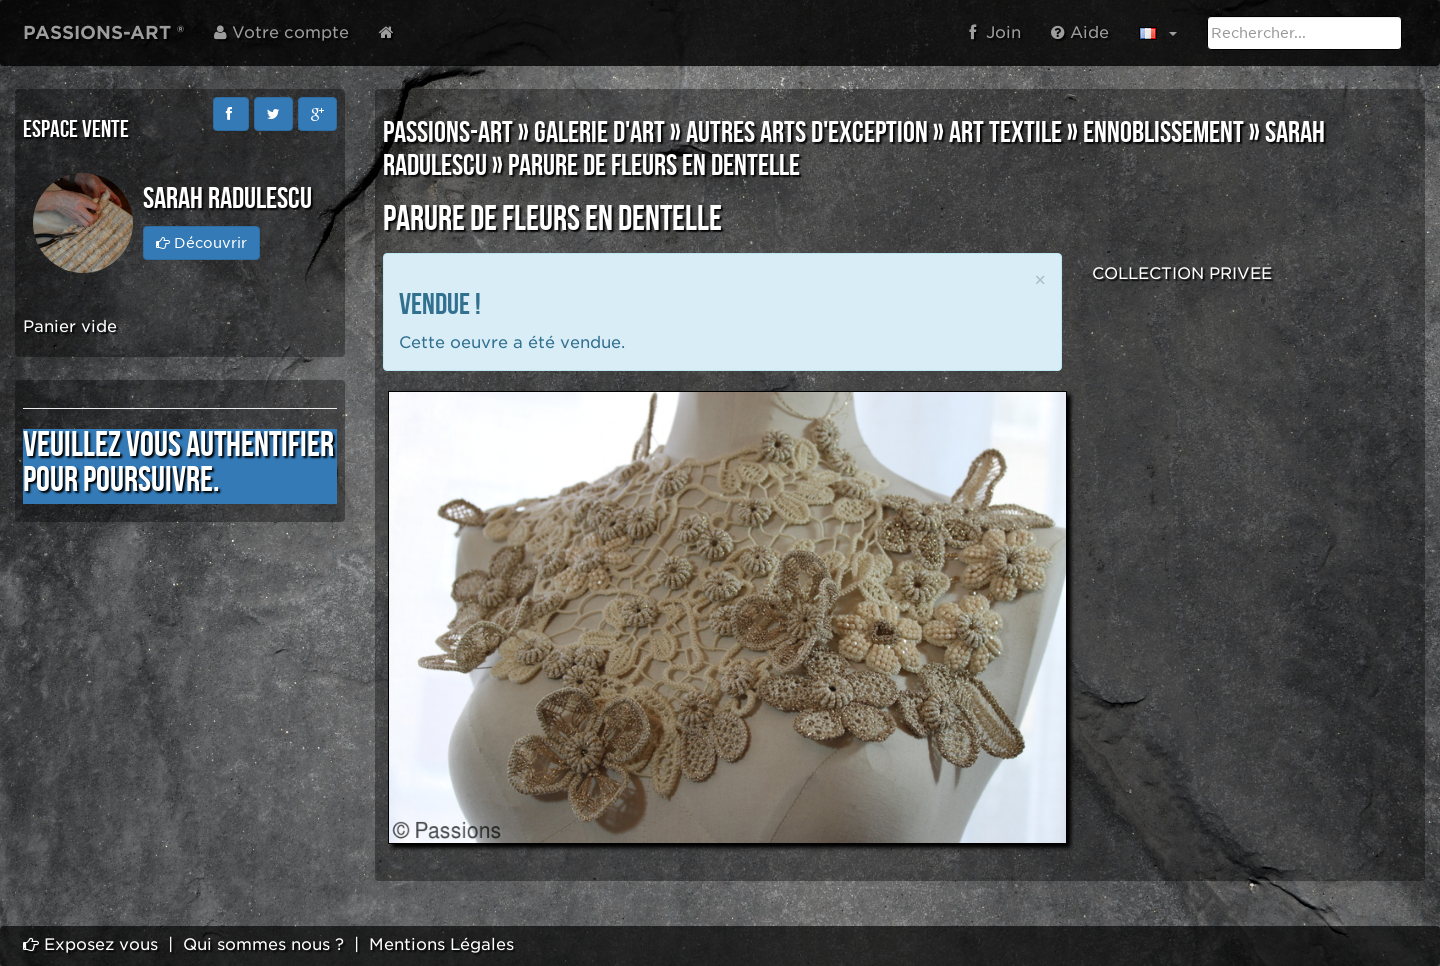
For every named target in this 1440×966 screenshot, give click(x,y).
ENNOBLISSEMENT (1163, 133)
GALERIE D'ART (599, 133)
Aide (1080, 32)
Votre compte (281, 32)
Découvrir (201, 243)
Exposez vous (90, 944)
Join (995, 32)
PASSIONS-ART (448, 133)
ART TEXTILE (1005, 133)
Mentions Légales (441, 944)
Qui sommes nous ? (263, 944)
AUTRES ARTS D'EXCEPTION (807, 133)
